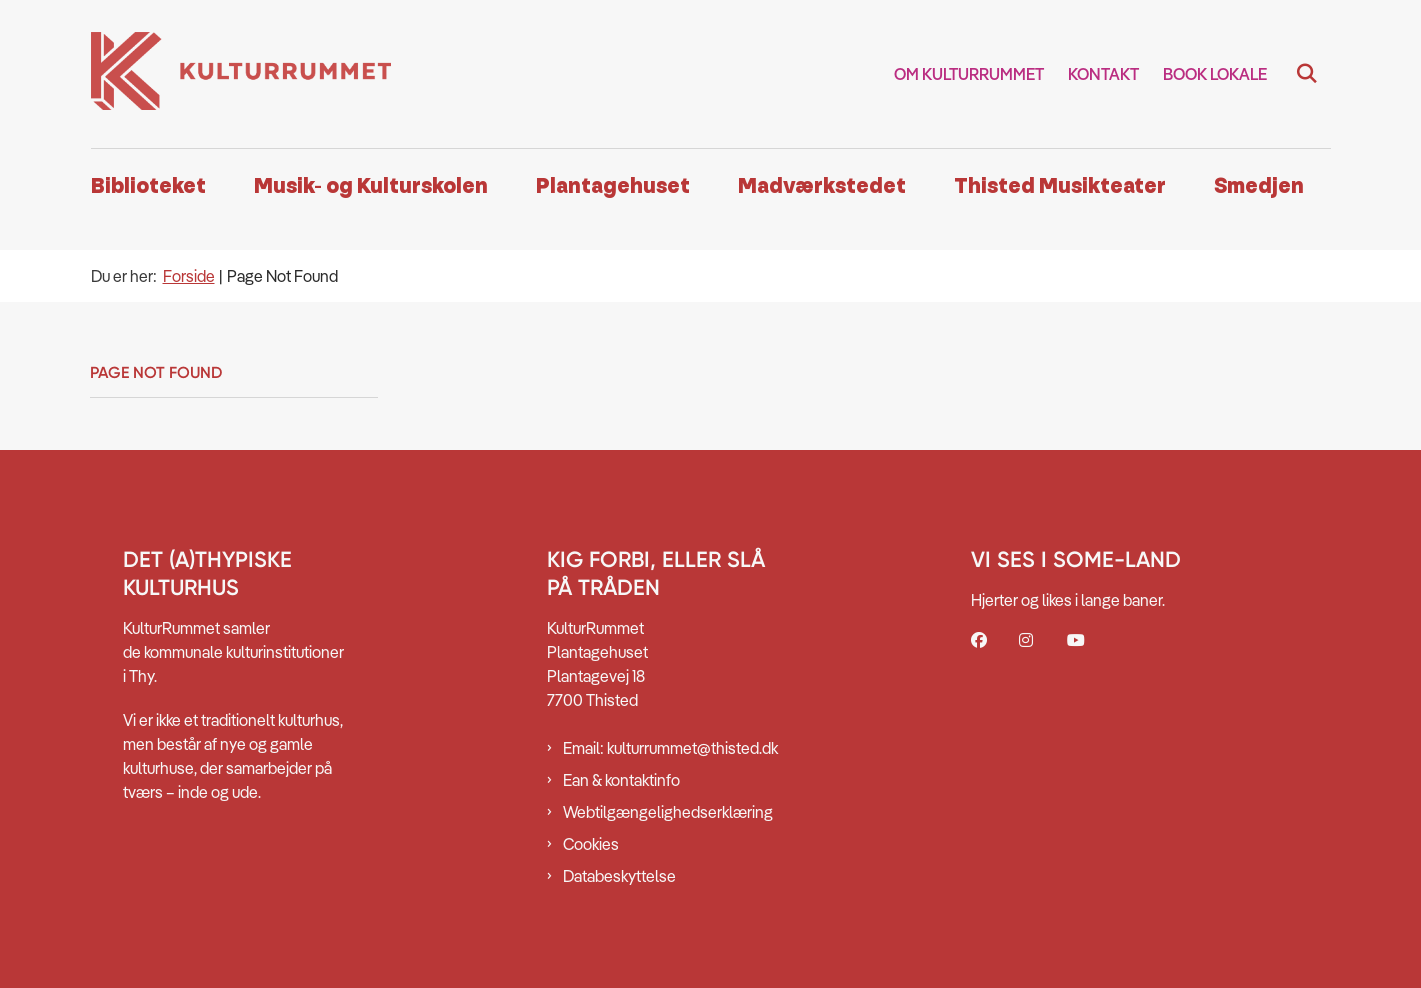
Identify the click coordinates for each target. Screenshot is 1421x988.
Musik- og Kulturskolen (371, 186)
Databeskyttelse (619, 876)
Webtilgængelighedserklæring (668, 812)
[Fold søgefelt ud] (1307, 74)
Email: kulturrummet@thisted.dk (670, 748)
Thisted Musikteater (1060, 186)
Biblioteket (148, 186)
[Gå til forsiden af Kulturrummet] (241, 74)
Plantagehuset (613, 186)
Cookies (591, 844)
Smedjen (1259, 186)
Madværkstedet (822, 186)
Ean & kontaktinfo (621, 780)
